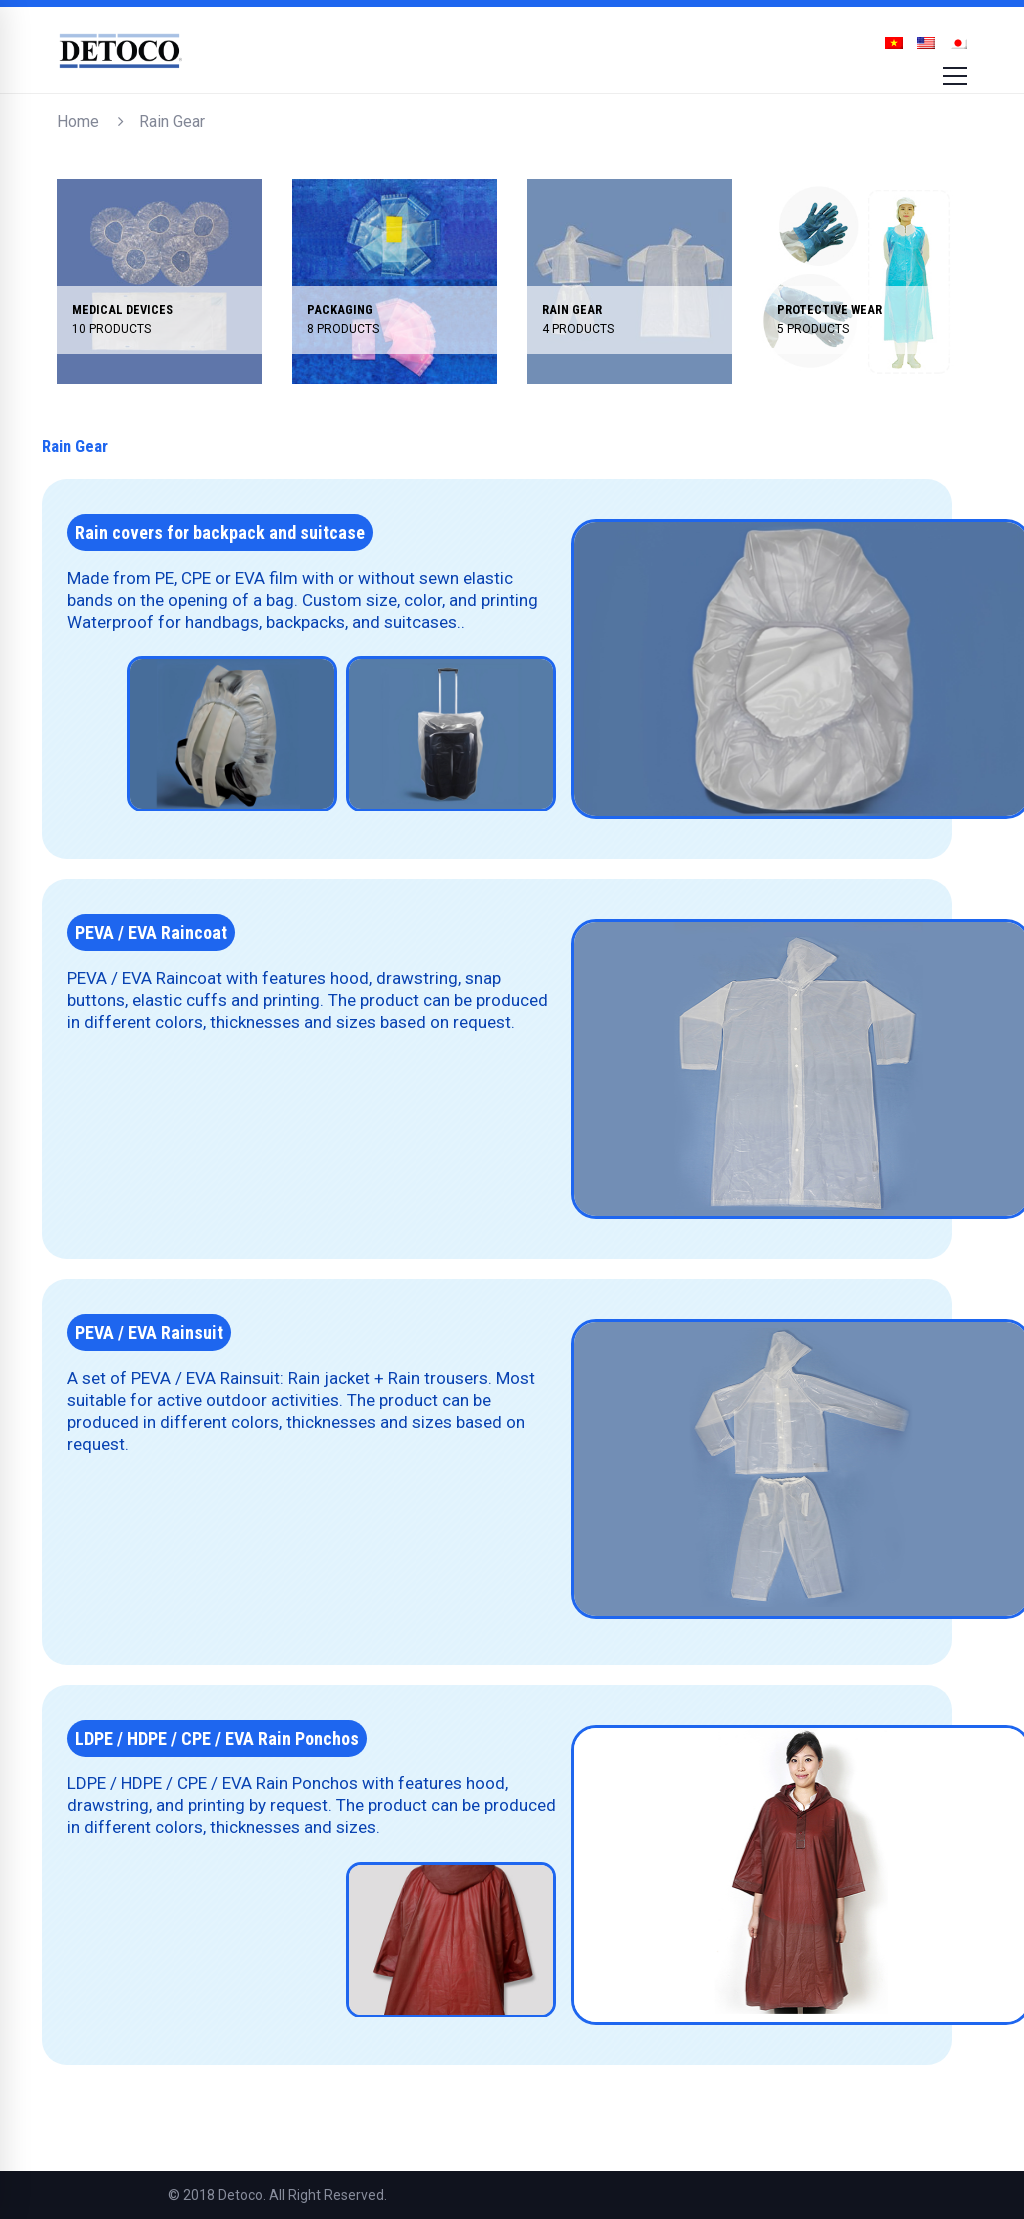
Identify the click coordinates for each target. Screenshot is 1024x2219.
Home (78, 121)
